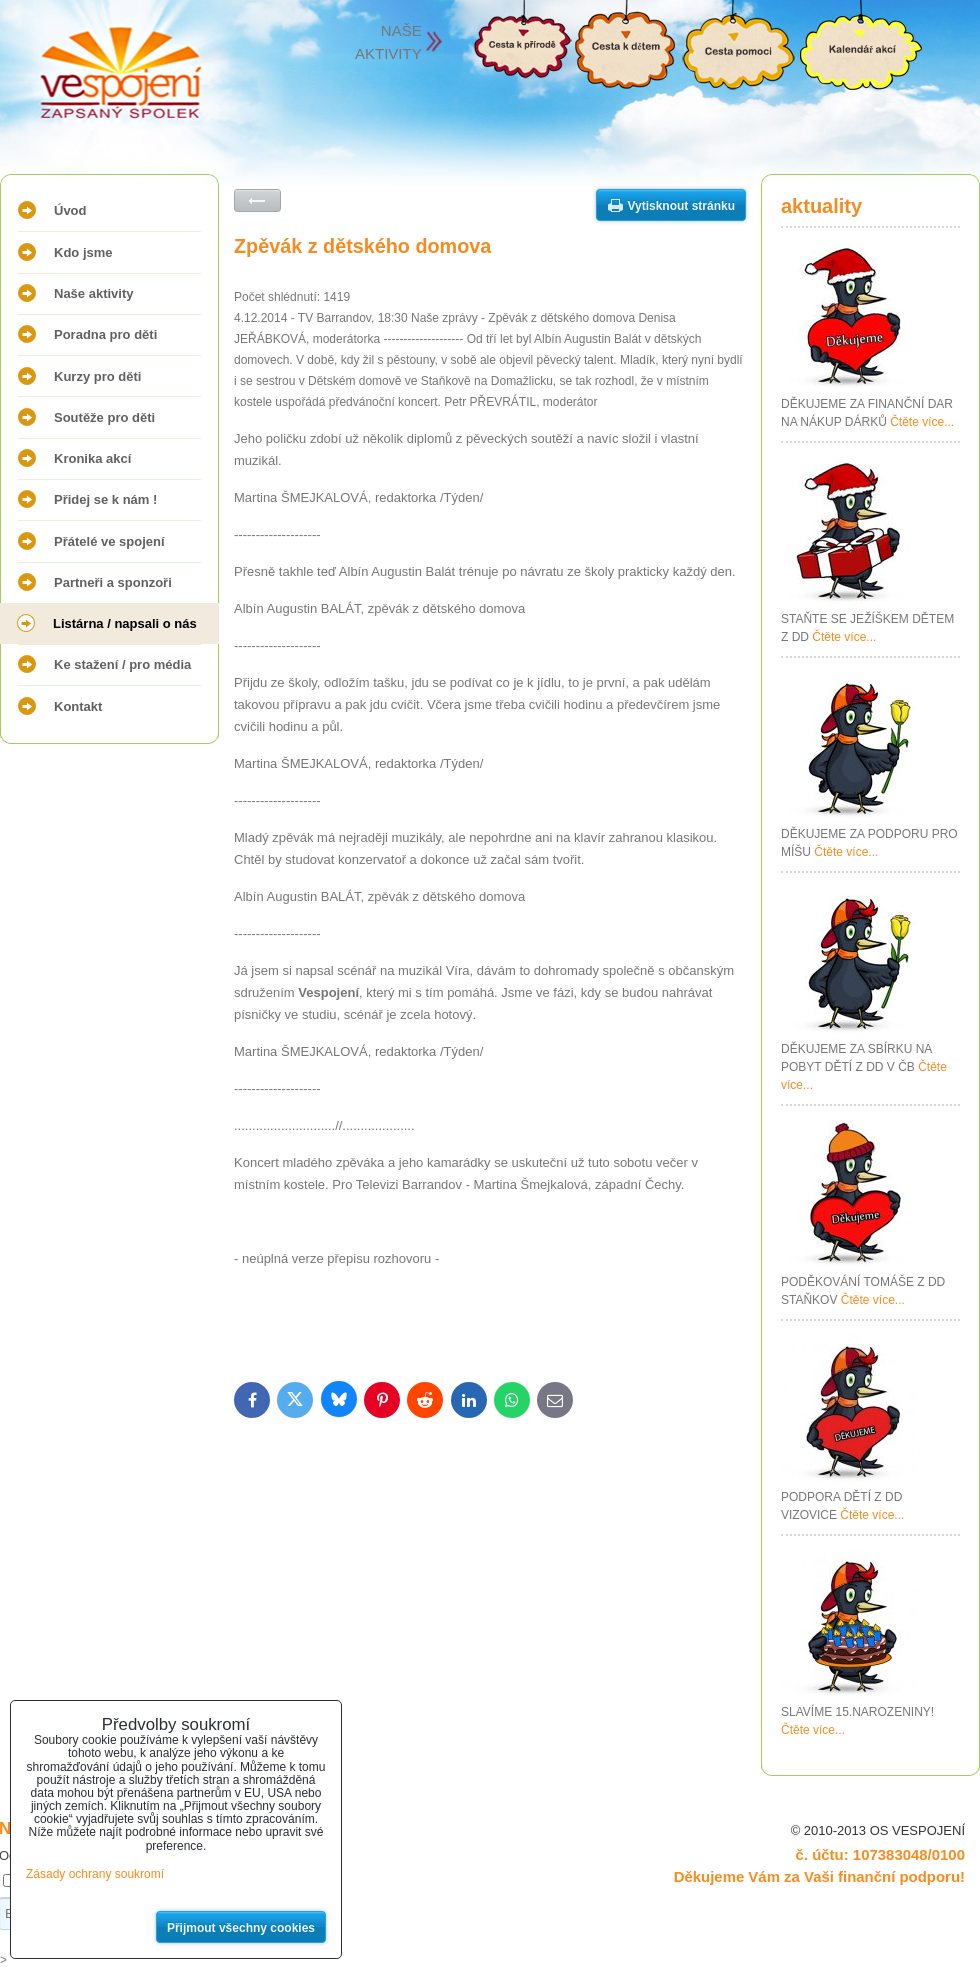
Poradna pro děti (105, 334)
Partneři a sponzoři (113, 582)
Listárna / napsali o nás (125, 623)
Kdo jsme (83, 252)
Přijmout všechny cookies (241, 1928)
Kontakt (78, 706)
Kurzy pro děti (97, 376)
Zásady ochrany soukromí (95, 1874)
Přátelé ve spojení (109, 541)
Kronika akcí (92, 458)
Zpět (257, 200)
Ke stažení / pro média (122, 664)
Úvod (70, 210)
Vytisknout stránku (681, 206)
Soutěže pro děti (104, 417)
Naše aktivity (94, 293)
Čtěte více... (922, 422)
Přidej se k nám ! (105, 499)
